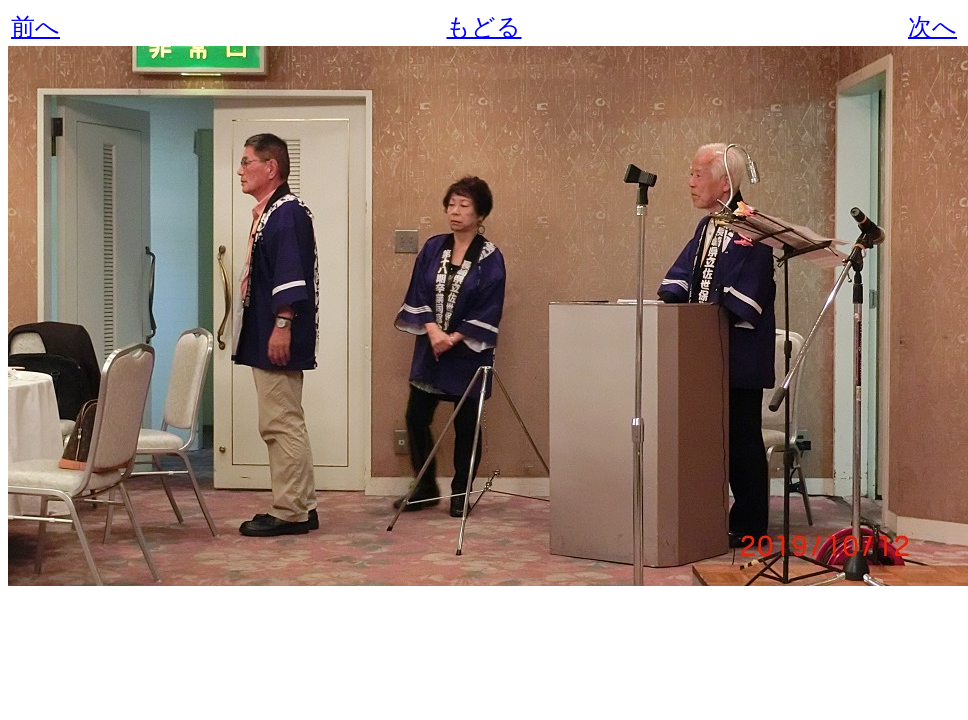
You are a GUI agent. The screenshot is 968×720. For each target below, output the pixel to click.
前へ (35, 27)
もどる (483, 27)
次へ (932, 27)
